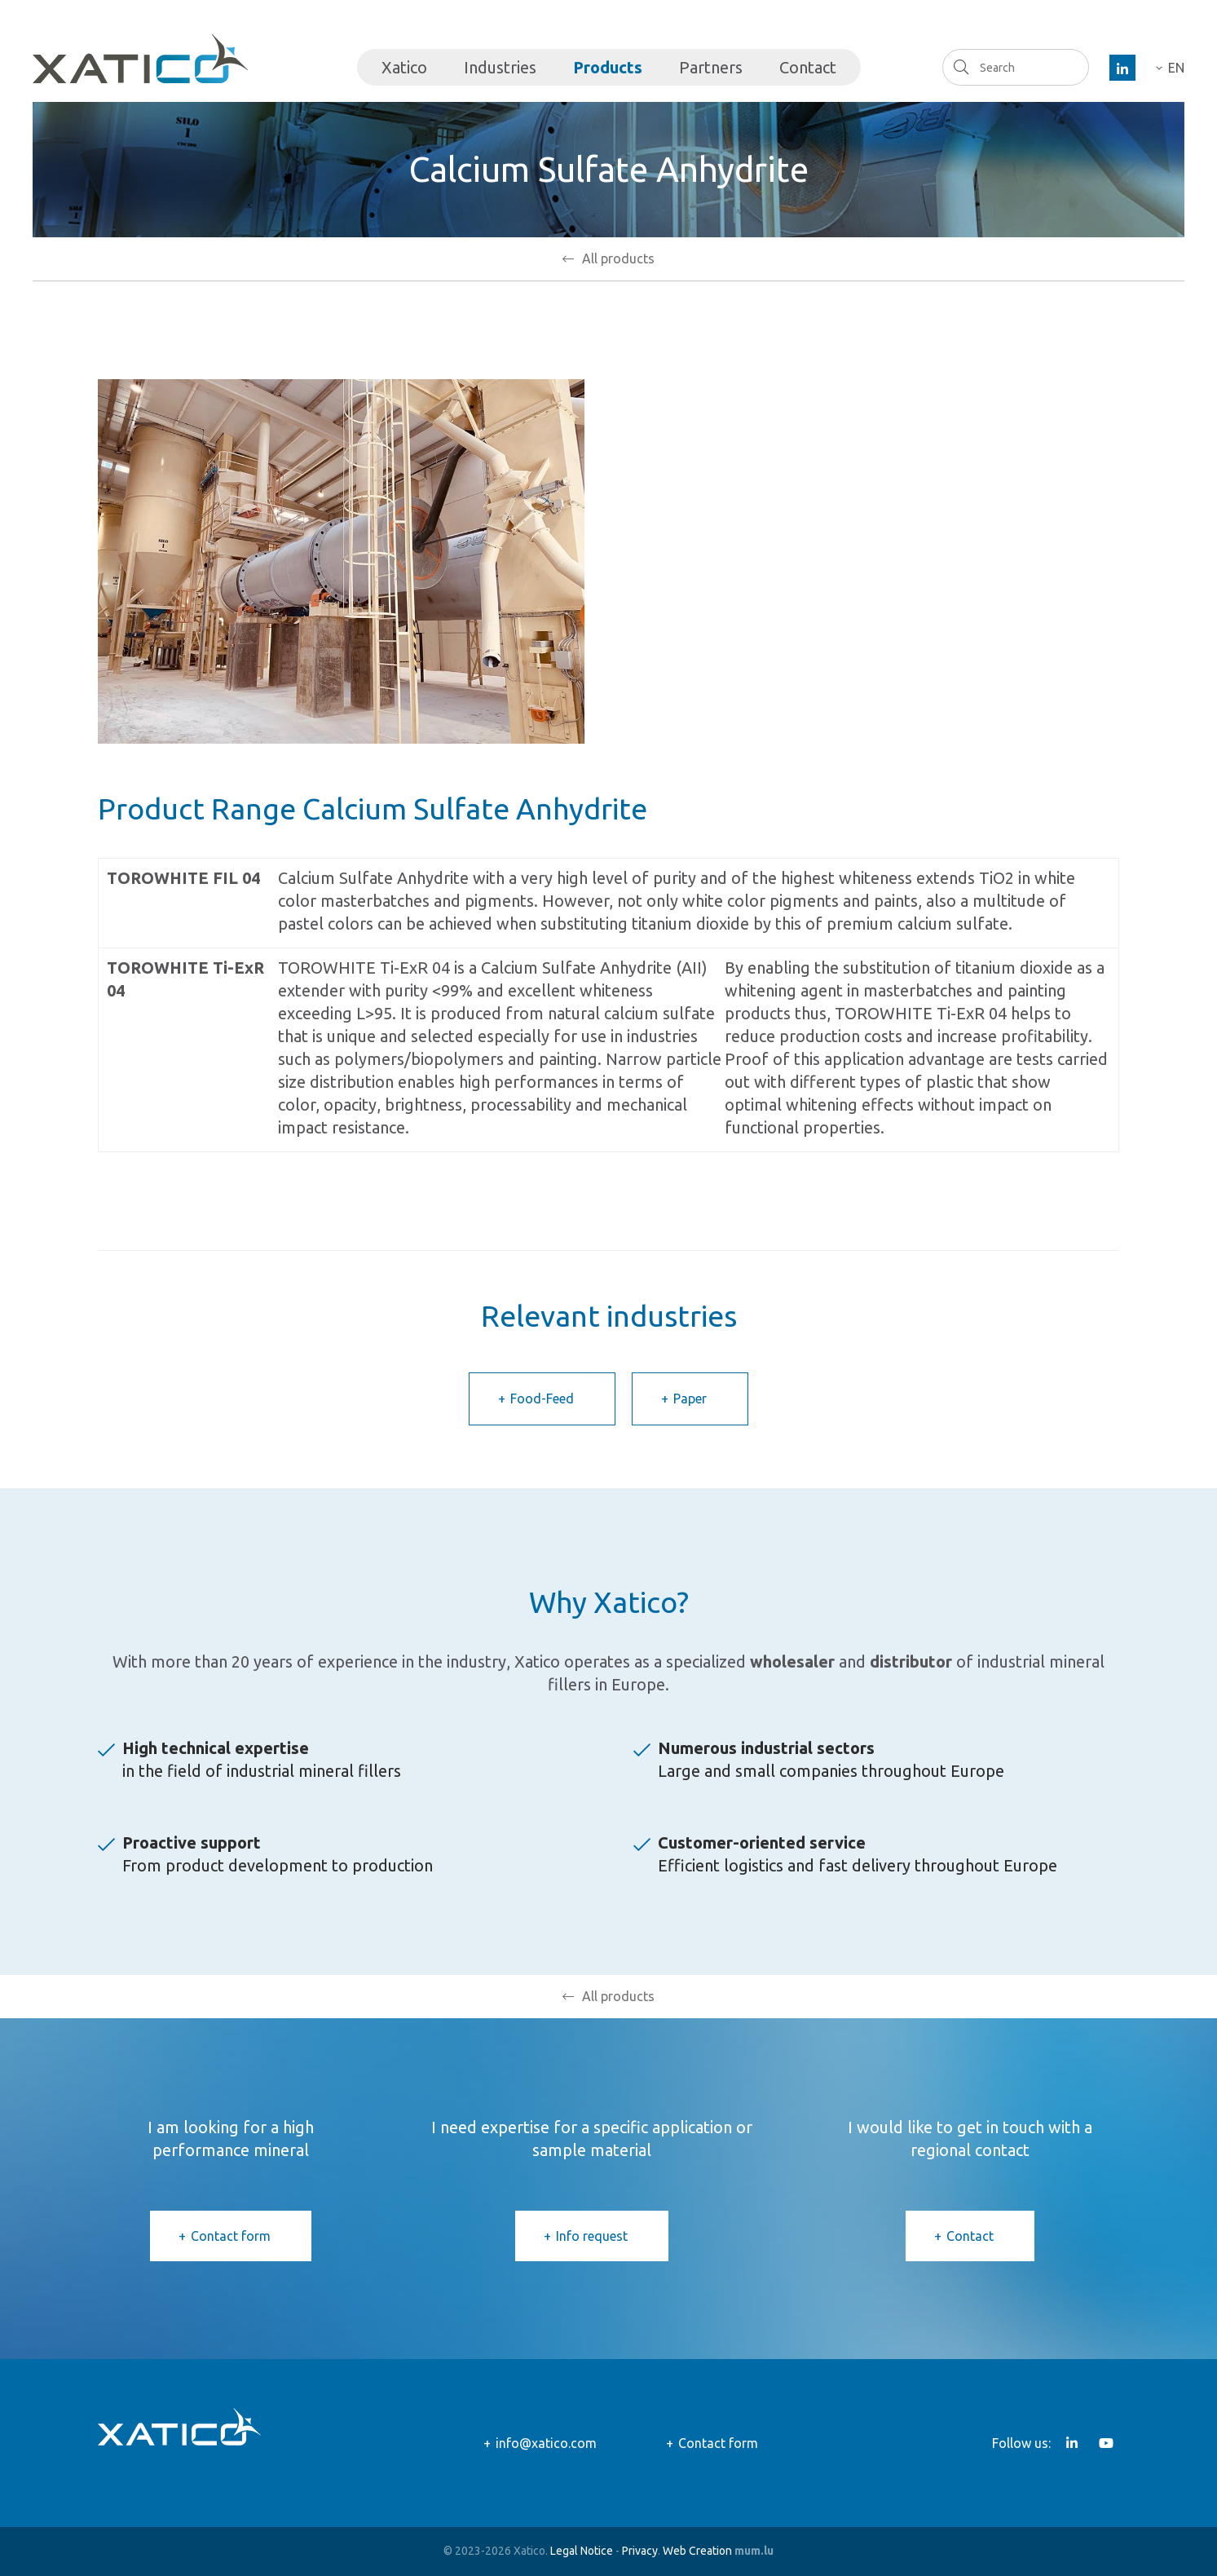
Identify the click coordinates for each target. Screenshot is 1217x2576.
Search (960, 67)
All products (618, 258)
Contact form (231, 2236)
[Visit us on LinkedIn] (1122, 68)
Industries (500, 67)
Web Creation (697, 2550)
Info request (592, 2236)
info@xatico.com (546, 2443)
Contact (807, 67)
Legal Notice (581, 2550)
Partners (711, 67)
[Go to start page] (140, 58)
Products (607, 67)
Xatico (404, 67)
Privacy (640, 2550)
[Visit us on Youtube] (1106, 2443)
